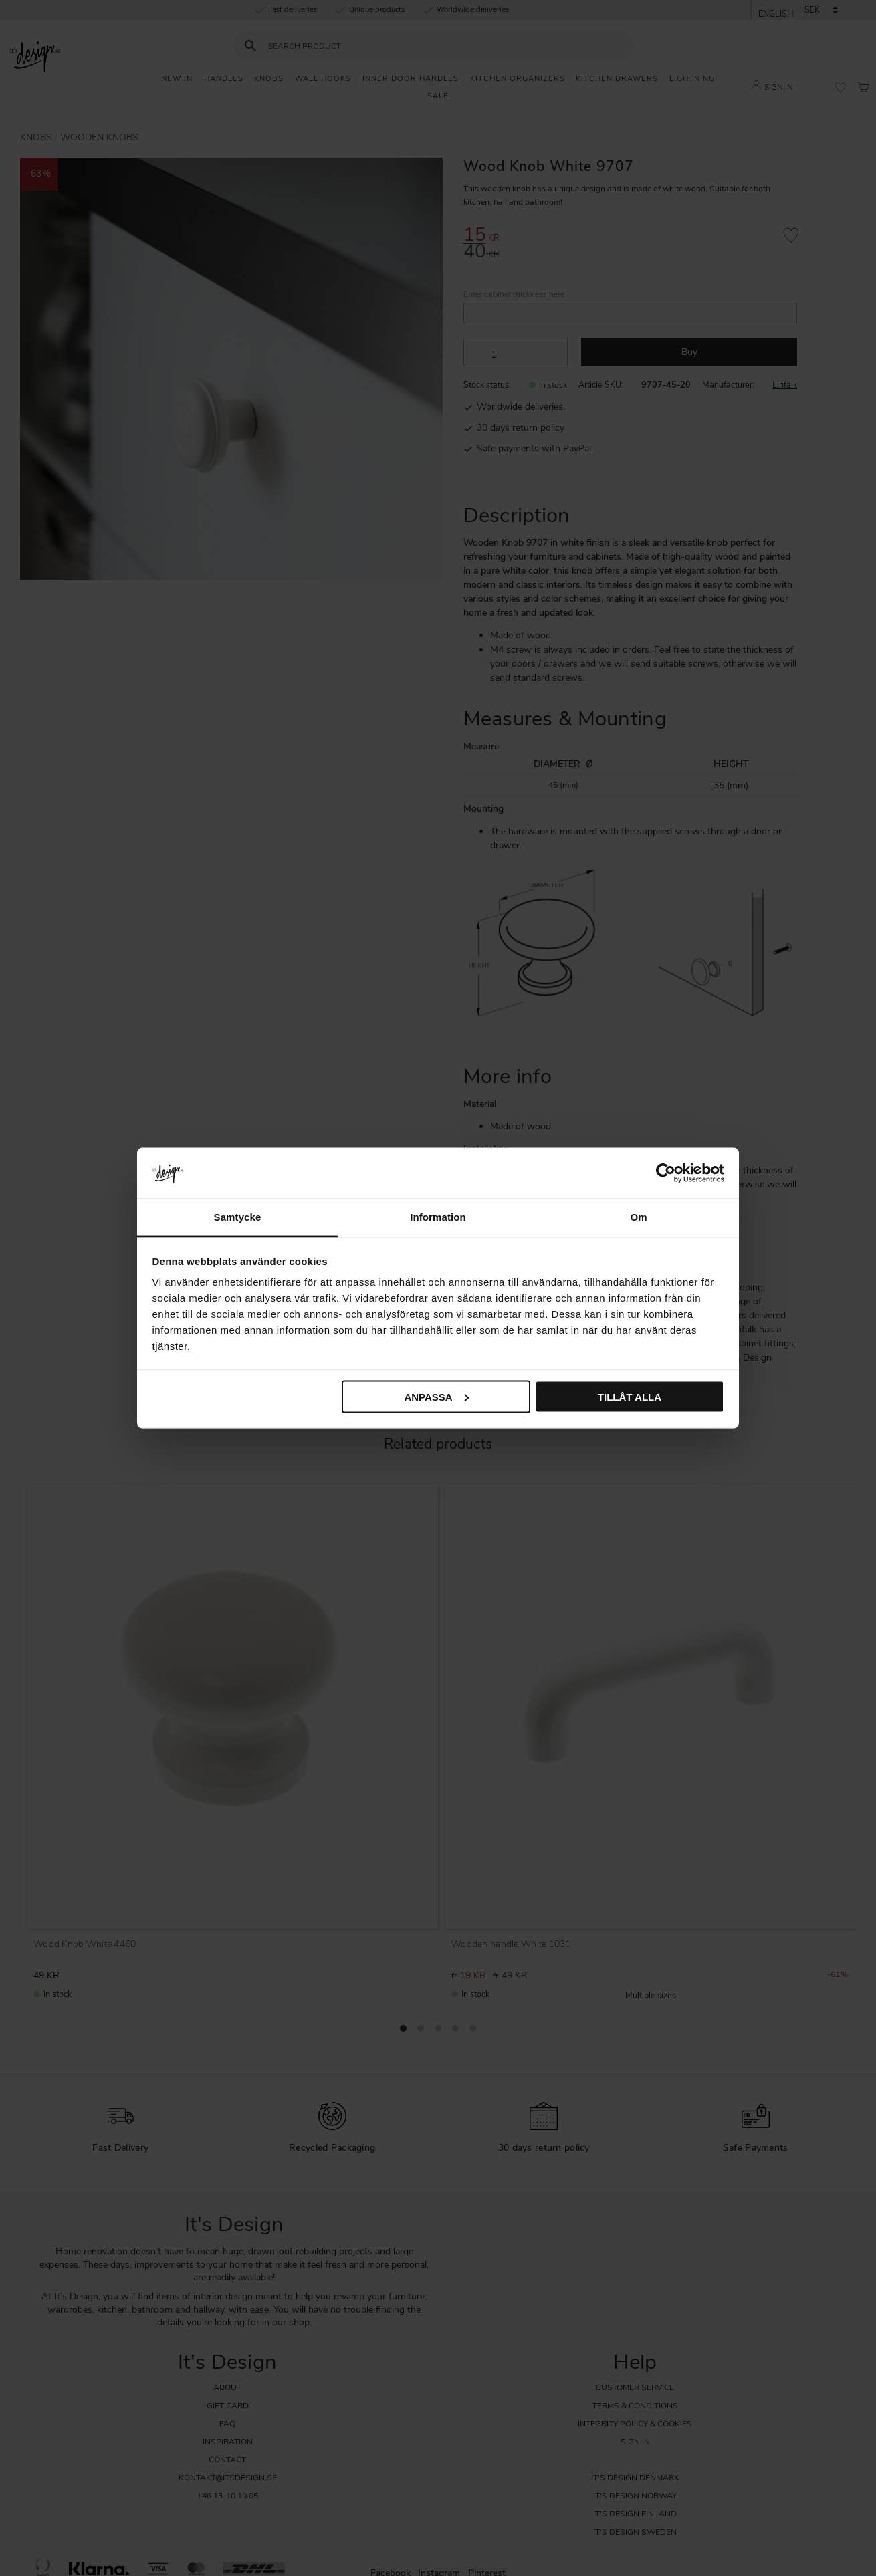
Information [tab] (438, 1217)
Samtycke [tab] (237, 1217)
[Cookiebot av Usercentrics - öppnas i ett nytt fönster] (665, 1173)
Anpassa (436, 1396)
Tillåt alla (629, 1396)
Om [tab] (638, 1217)
